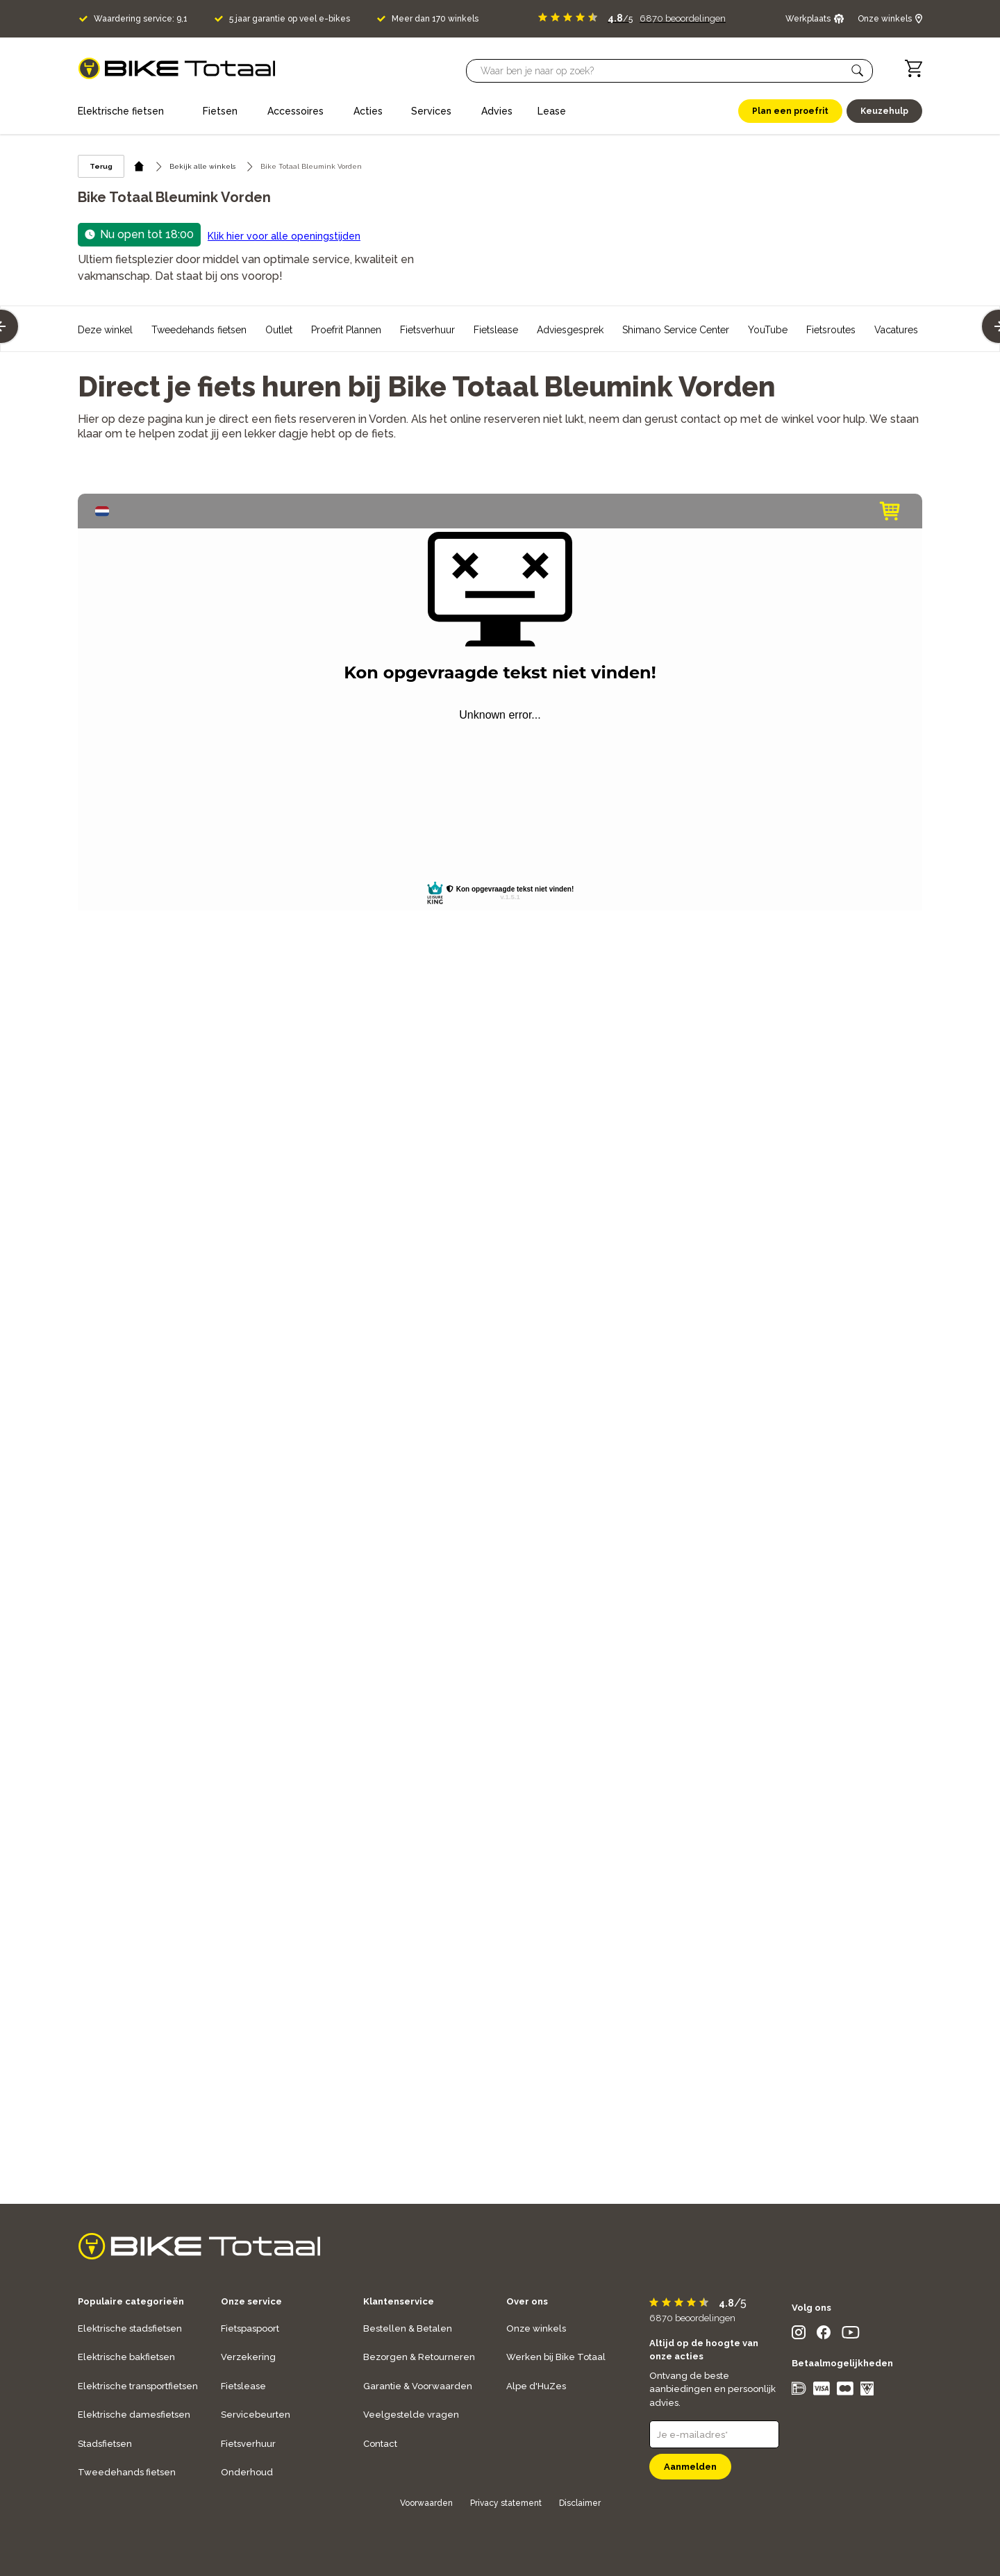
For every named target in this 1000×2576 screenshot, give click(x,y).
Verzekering (248, 2357)
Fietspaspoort (250, 2328)
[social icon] (799, 2335)
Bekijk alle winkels (202, 166)
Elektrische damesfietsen (134, 2414)
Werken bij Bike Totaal (556, 2357)
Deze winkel (105, 329)
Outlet (278, 329)
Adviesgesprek (570, 329)
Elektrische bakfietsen (126, 2357)
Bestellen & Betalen (407, 2328)
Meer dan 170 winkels (435, 19)
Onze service (251, 2301)
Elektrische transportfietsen (138, 2386)
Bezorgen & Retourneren (419, 2357)
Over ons (527, 2301)
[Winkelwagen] (913, 68)
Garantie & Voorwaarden (417, 2386)
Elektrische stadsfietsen (130, 2328)
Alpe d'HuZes (536, 2386)
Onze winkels (536, 2328)
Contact (380, 2444)
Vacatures (896, 329)
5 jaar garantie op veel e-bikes (289, 19)
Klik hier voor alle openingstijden (284, 236)
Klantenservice (398, 2301)
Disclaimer (580, 2503)
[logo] (177, 68)
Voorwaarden (426, 2503)
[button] (857, 71)
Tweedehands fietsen (199, 329)
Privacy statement (506, 2503)
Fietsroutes (831, 329)
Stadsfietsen (105, 2444)
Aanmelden (690, 2466)
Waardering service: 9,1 (141, 19)
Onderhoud (247, 2472)
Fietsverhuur (427, 329)
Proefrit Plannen (346, 329)
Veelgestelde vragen (411, 2414)
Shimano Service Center (675, 329)
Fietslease (496, 329)
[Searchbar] (663, 71)
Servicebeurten (255, 2414)
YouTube (768, 329)
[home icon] (139, 166)
